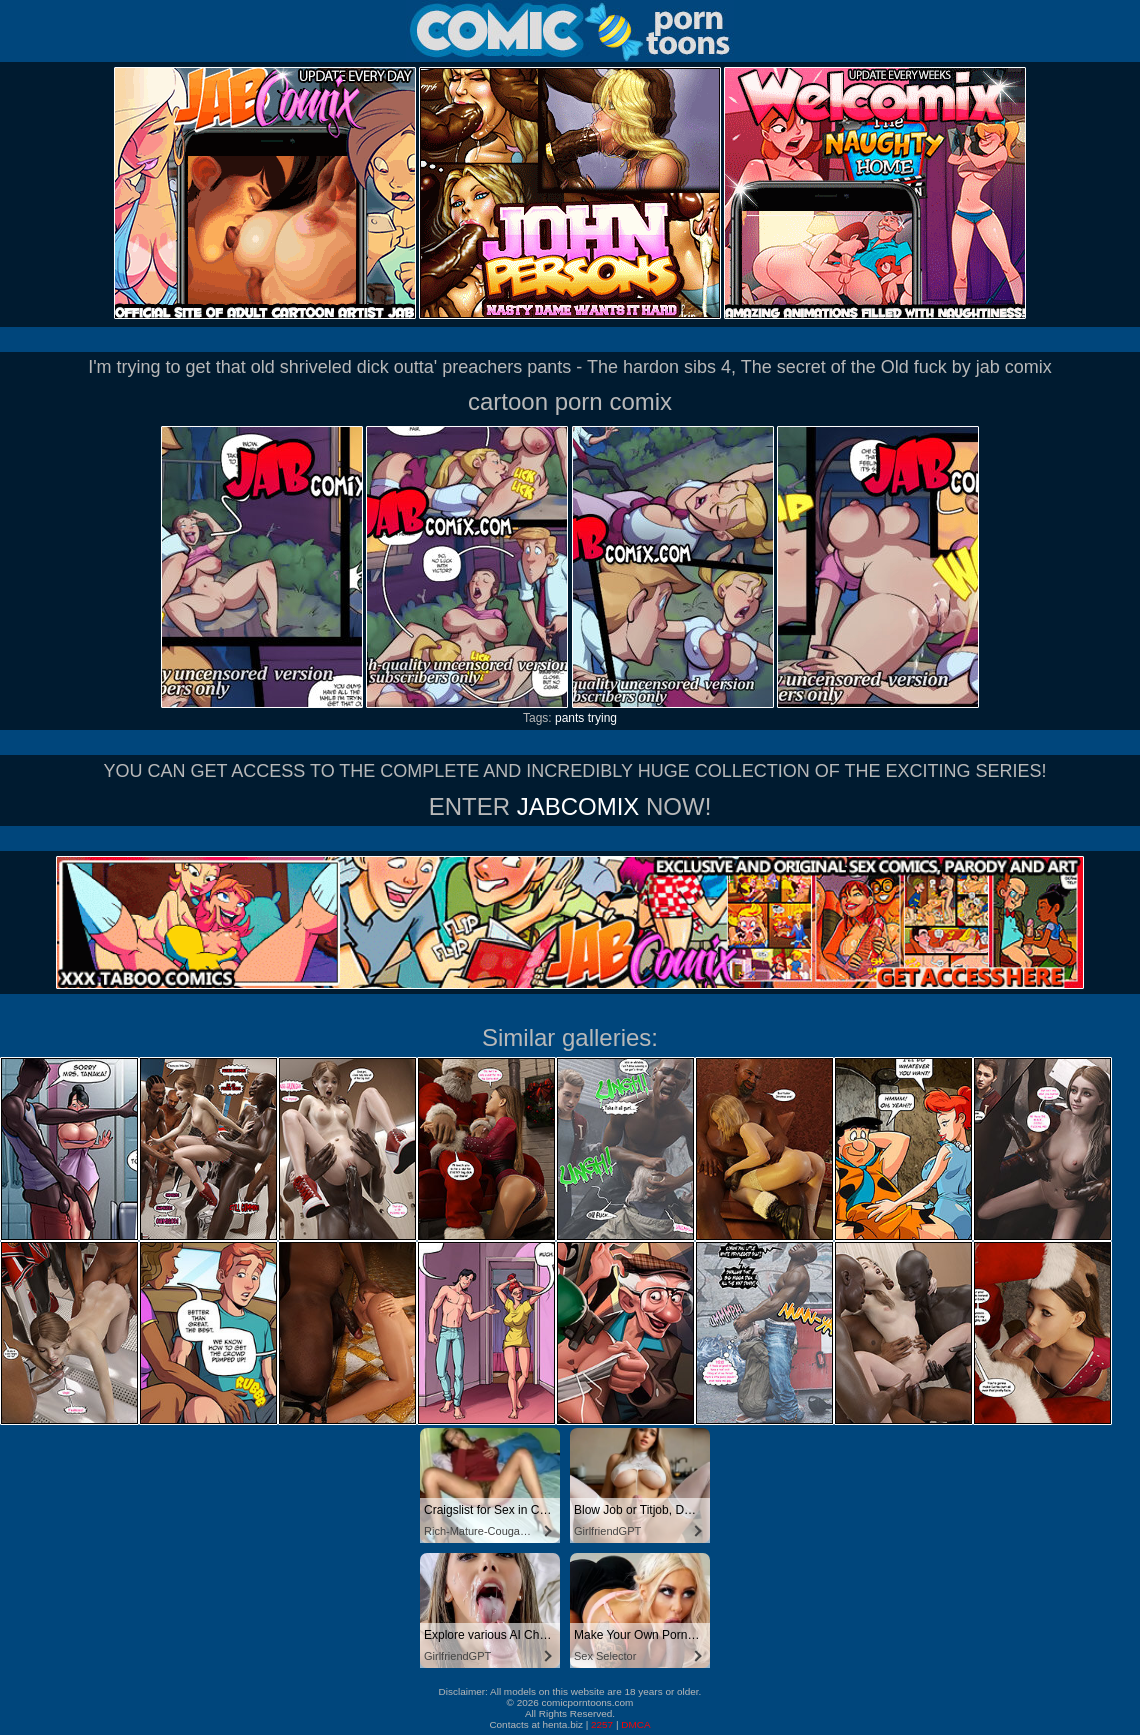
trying (602, 718)
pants (569, 718)
